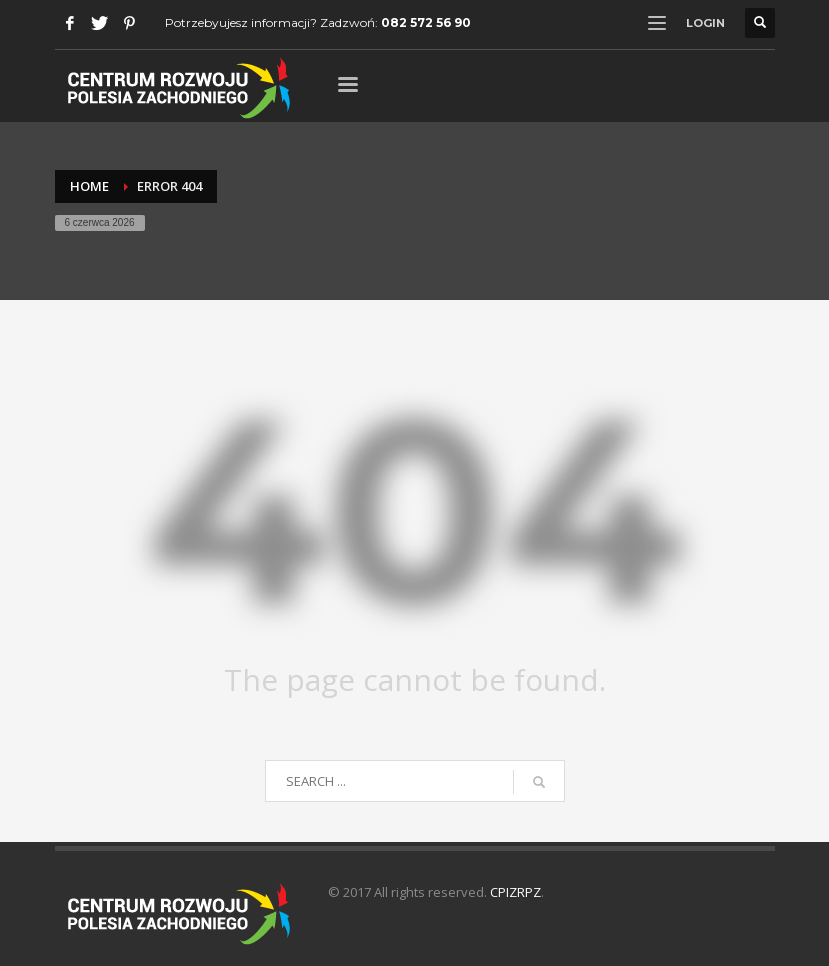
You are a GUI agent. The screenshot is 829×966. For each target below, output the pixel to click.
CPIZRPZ (515, 892)
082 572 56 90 (426, 22)
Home (89, 186)
